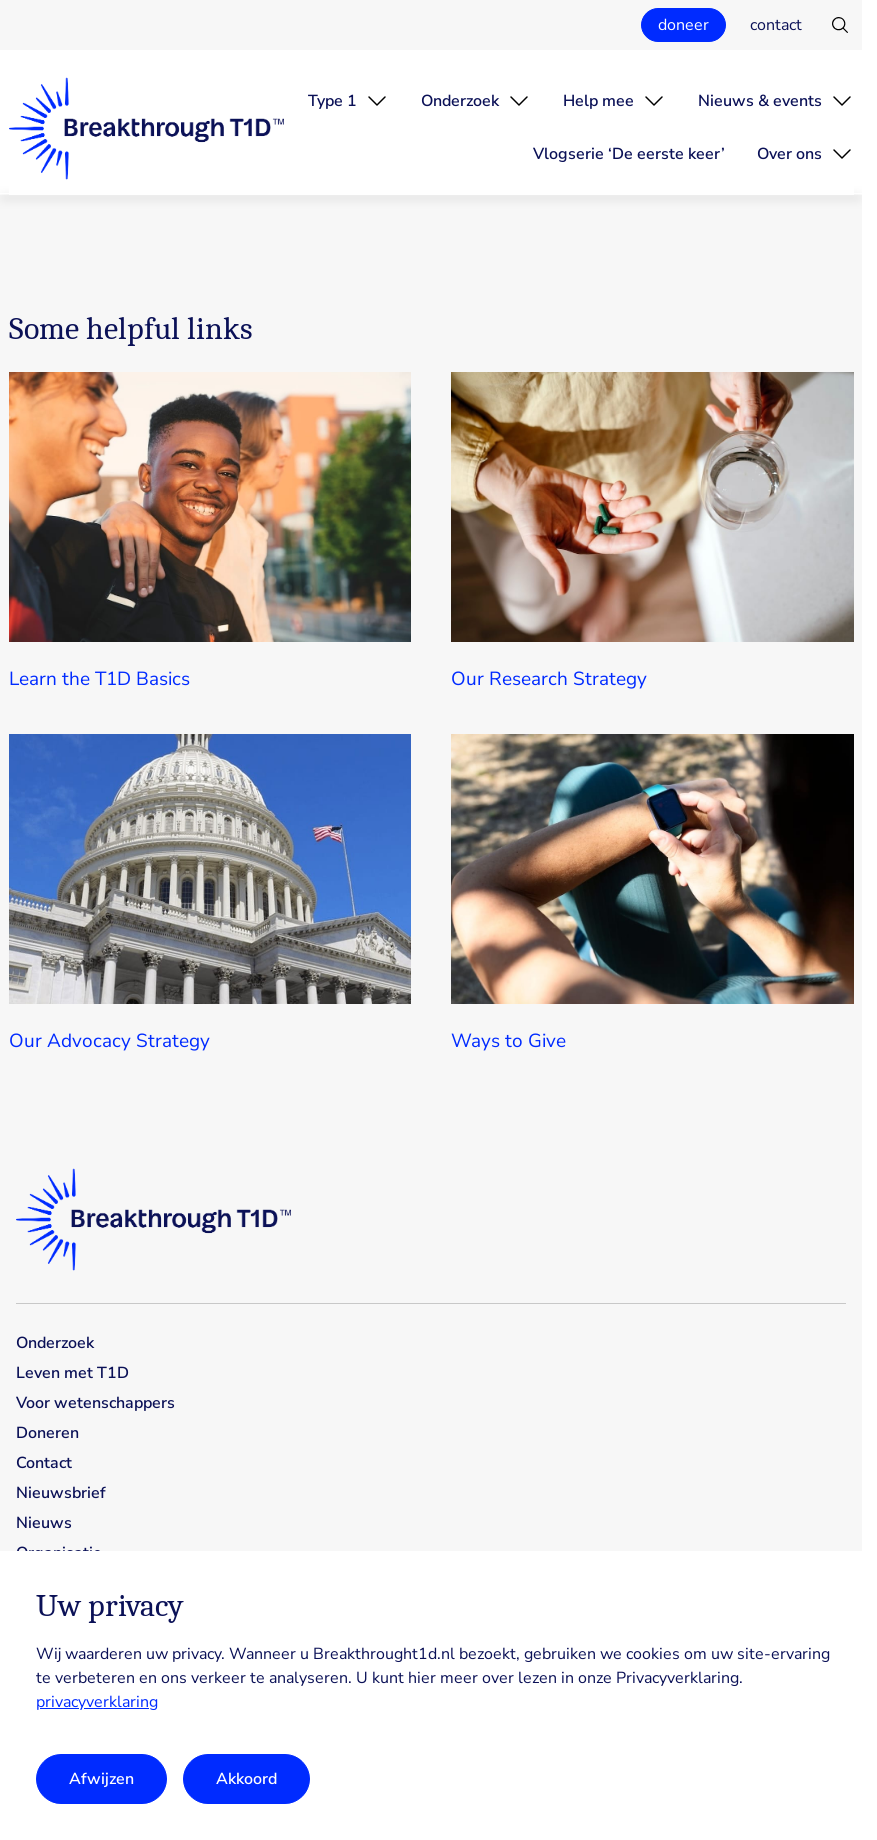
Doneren (47, 1433)
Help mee (598, 101)
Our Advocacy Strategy (109, 1041)
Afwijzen (101, 1779)
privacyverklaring (97, 1702)
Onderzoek (460, 101)
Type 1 (332, 101)
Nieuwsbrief (61, 1493)
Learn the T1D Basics (99, 679)
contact (776, 25)
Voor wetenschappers (95, 1403)
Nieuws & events (760, 101)
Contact (44, 1463)
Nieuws (44, 1523)
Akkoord (246, 1779)
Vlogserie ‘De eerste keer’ (629, 154)
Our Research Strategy (549, 679)
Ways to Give (508, 1041)
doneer (683, 25)
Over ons (789, 154)
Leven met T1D (72, 1373)
